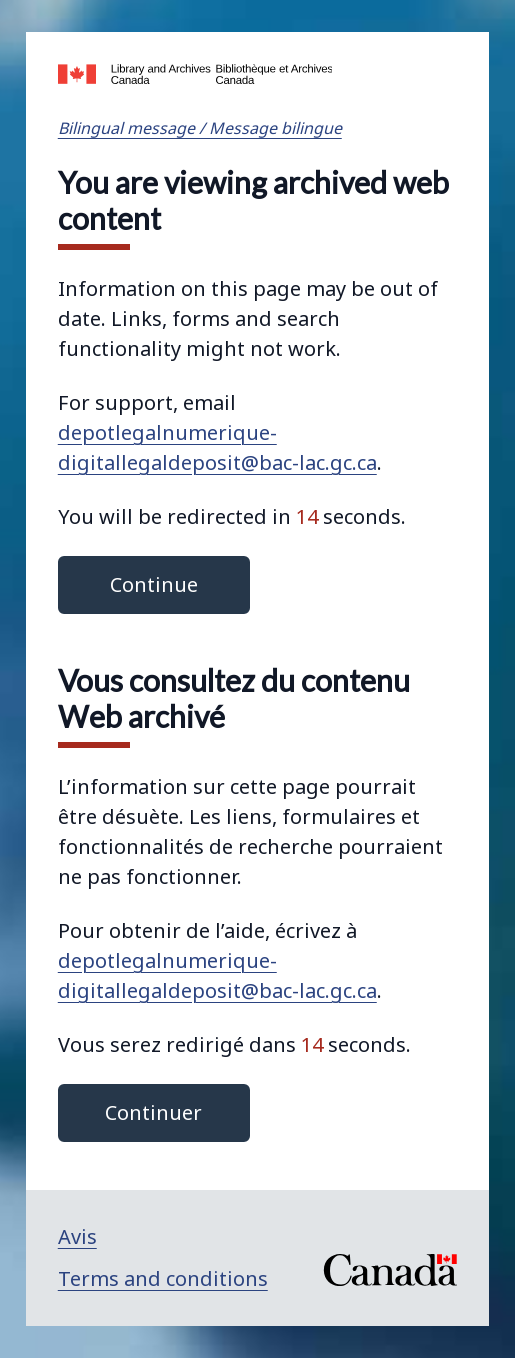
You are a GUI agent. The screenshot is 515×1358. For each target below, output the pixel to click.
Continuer (153, 1112)
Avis (77, 1236)
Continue (154, 584)
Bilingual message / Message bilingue (200, 128)
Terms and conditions (163, 1278)
